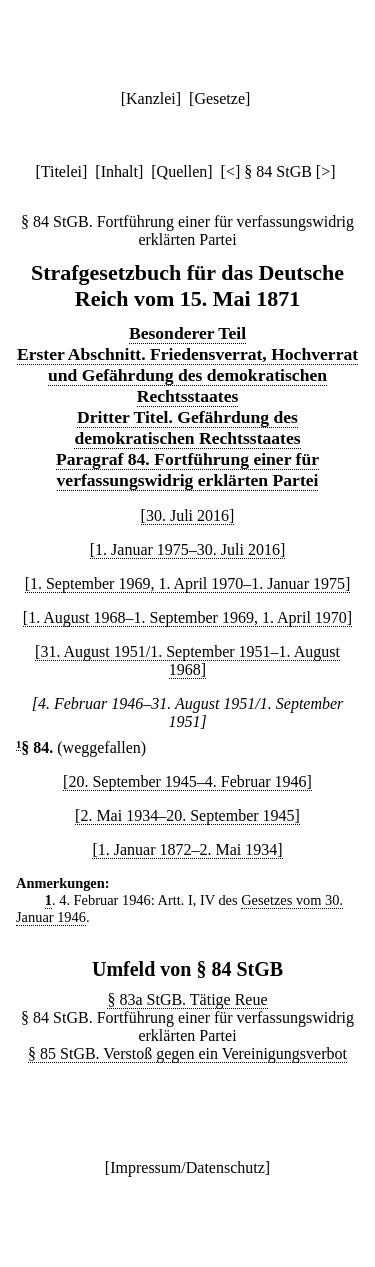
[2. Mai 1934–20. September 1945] (187, 815)
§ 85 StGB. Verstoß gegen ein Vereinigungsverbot (187, 1053)
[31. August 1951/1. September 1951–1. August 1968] (187, 660)
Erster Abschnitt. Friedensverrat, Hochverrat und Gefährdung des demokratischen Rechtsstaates (187, 375)
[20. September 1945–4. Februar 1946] (187, 781)
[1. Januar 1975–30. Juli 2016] (188, 549)
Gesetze (219, 98)
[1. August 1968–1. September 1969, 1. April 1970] (187, 617)
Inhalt (119, 171)
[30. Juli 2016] (188, 515)
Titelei (61, 171)
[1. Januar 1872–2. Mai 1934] (187, 849)
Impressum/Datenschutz (187, 1167)
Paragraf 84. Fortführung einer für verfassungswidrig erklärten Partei (187, 469)
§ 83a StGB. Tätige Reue (187, 999)
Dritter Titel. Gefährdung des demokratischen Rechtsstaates (187, 427)
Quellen (182, 171)
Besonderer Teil (187, 333)
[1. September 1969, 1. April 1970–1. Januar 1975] (188, 583)
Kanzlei (151, 98)
